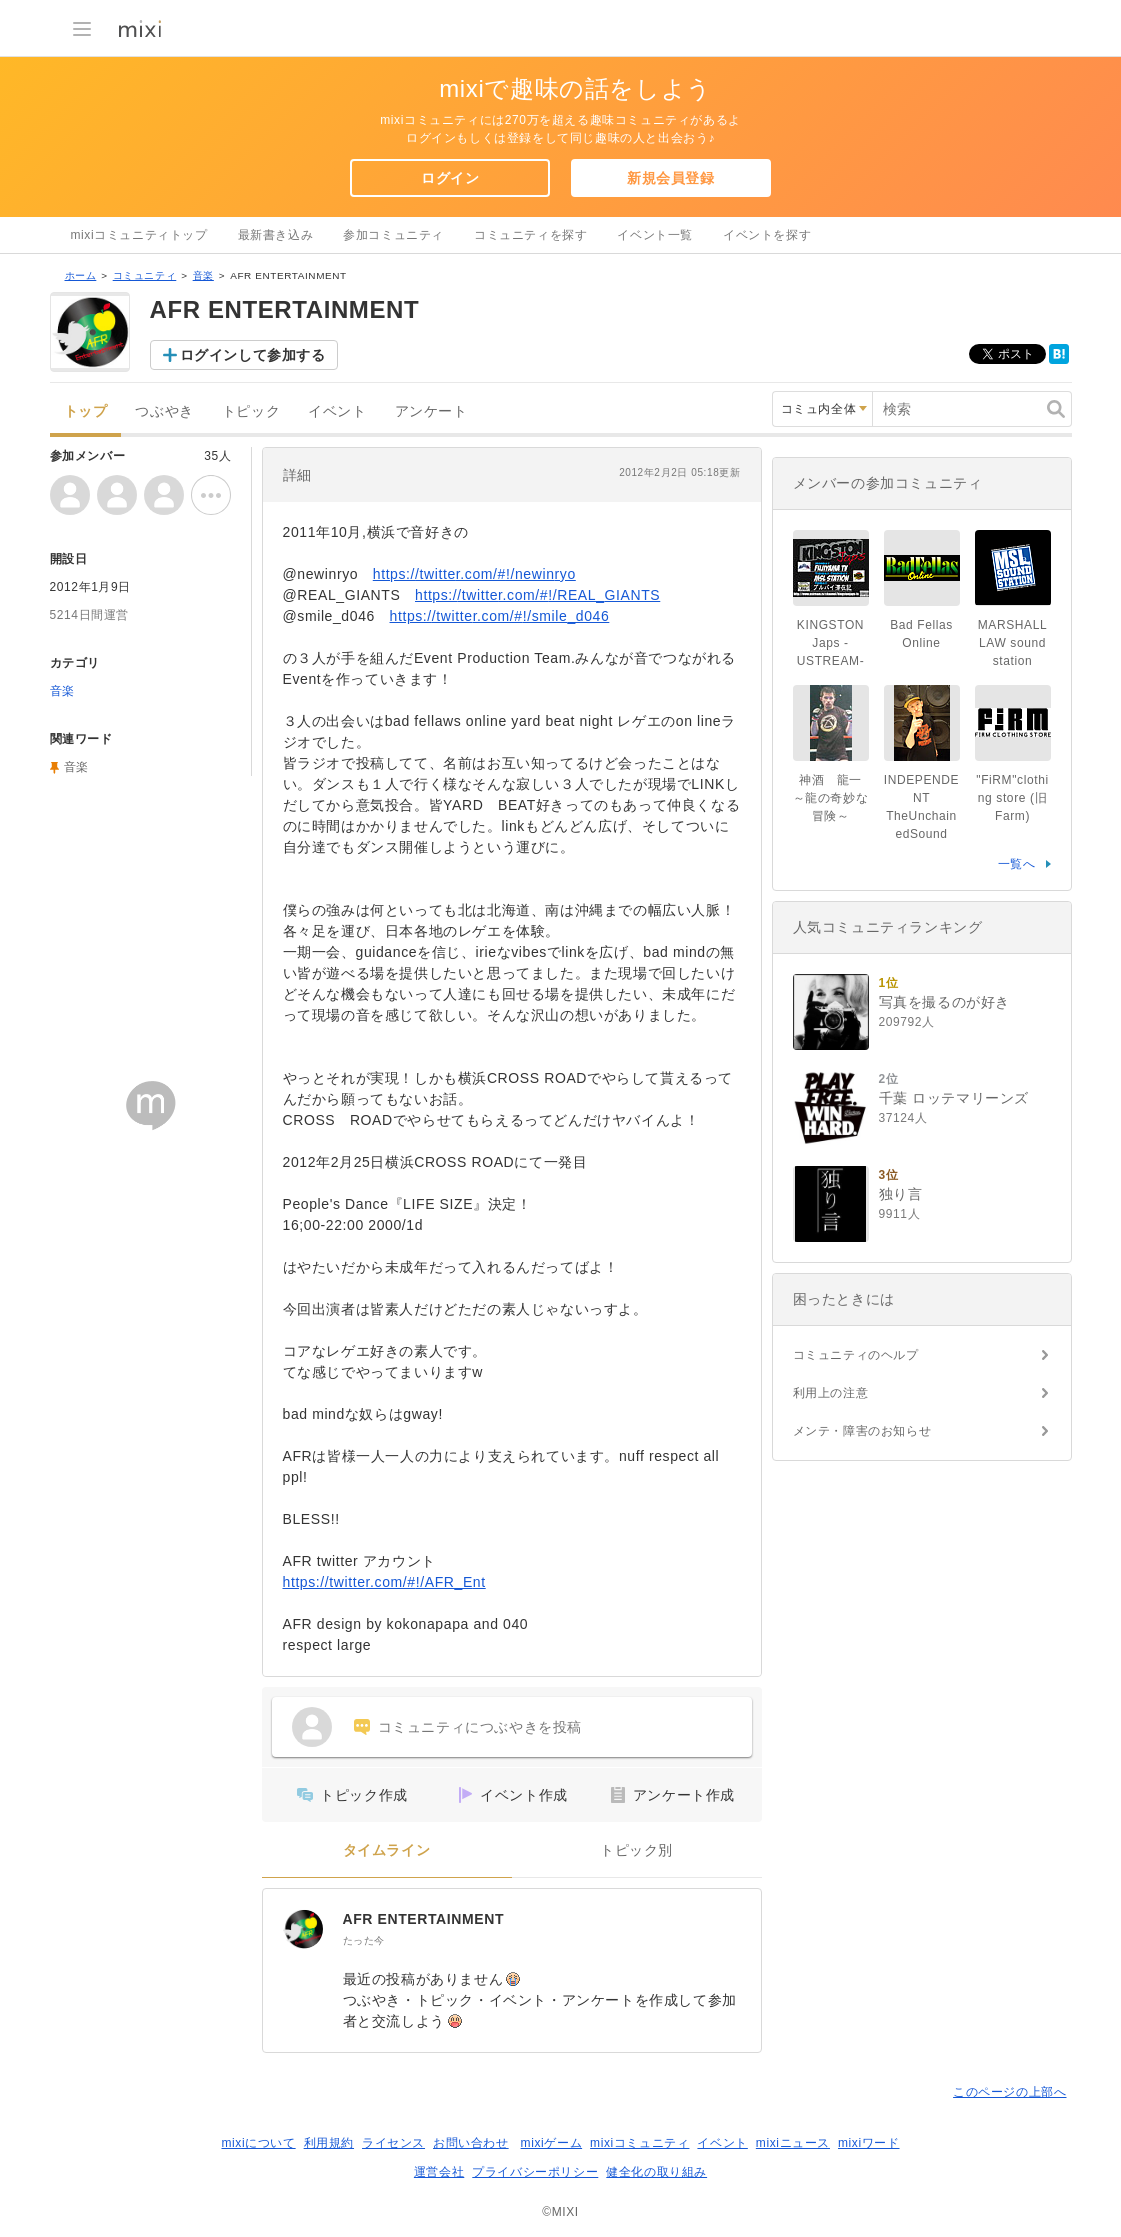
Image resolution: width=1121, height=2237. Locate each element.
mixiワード (869, 2143)
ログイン (450, 178)
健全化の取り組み (656, 2172)
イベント (337, 411)
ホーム (81, 275)
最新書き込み (276, 235)
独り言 (901, 1194)
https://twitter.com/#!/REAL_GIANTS (537, 595)
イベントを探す (767, 235)
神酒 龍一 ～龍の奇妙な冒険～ (831, 798)
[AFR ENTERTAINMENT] (303, 1929)
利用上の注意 (831, 1393)
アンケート (431, 411)
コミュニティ (145, 275)
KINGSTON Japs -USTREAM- (830, 643)
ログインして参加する (253, 355)
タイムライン (387, 1850)
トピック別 (636, 1850)
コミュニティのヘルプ (856, 1355)
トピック (251, 411)
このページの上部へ (1009, 2092)
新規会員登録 (671, 178)
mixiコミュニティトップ (139, 235)
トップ (86, 411)
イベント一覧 (655, 235)
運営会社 (439, 2172)
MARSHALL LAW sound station (1013, 643)
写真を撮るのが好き (944, 1002)
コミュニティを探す (530, 235)
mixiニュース (793, 2143)
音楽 (203, 275)
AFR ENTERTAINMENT (424, 1919)
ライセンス (393, 2143)
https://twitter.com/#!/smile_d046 (500, 616)
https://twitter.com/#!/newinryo (474, 574)
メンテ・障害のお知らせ (862, 1431)
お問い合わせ (471, 2143)
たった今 (364, 1940)
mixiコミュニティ (639, 2143)
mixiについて (258, 2143)
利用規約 (329, 2143)
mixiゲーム (552, 2143)
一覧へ (1017, 864)
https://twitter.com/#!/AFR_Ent (384, 1582)
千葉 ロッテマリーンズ (954, 1098)
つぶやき (164, 411)
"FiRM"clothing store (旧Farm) (1012, 798)
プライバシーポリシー (535, 2172)
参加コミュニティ (393, 235)
